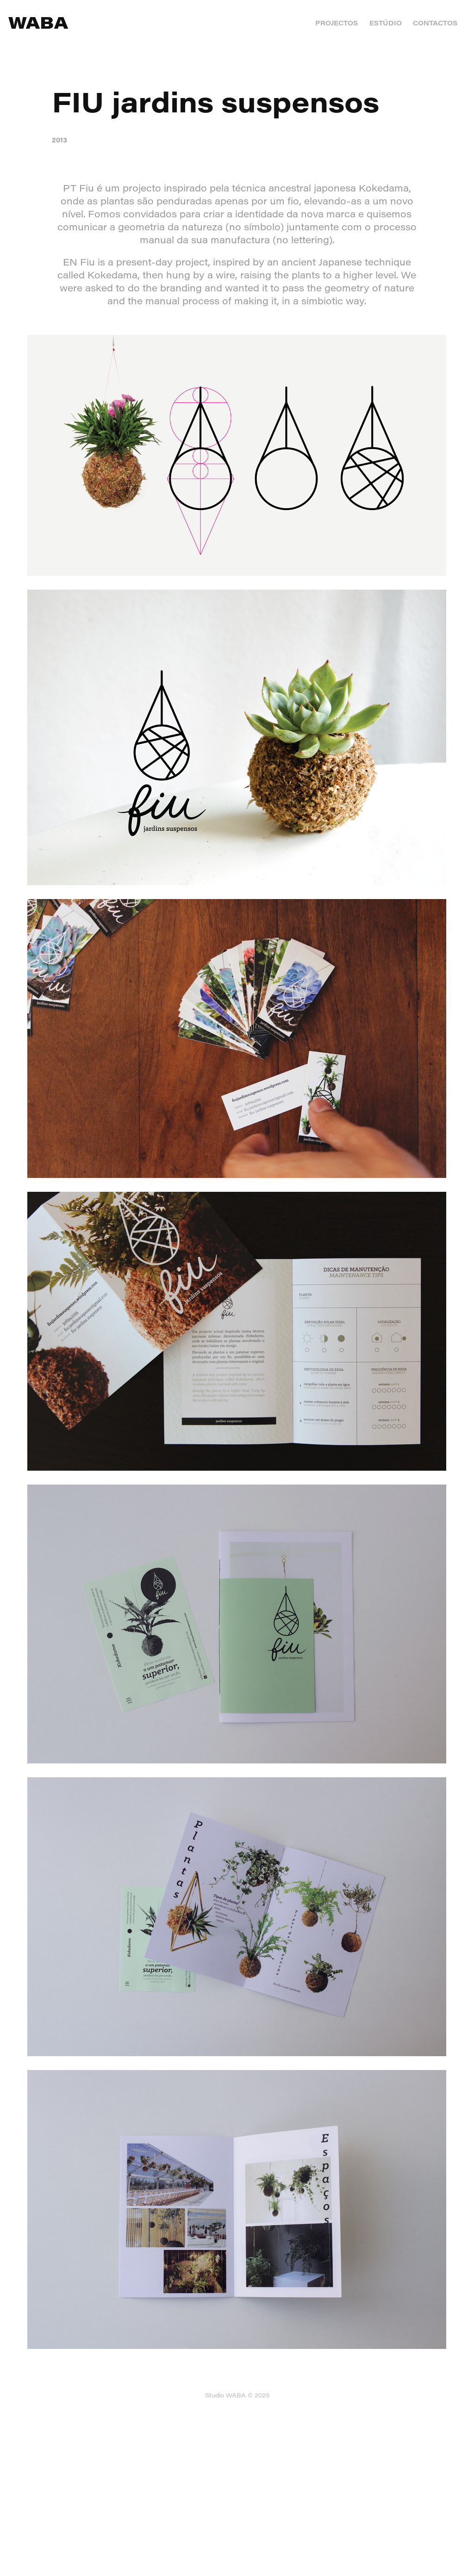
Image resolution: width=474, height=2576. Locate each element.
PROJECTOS (336, 22)
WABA (38, 21)
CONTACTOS (435, 22)
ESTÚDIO (385, 22)
